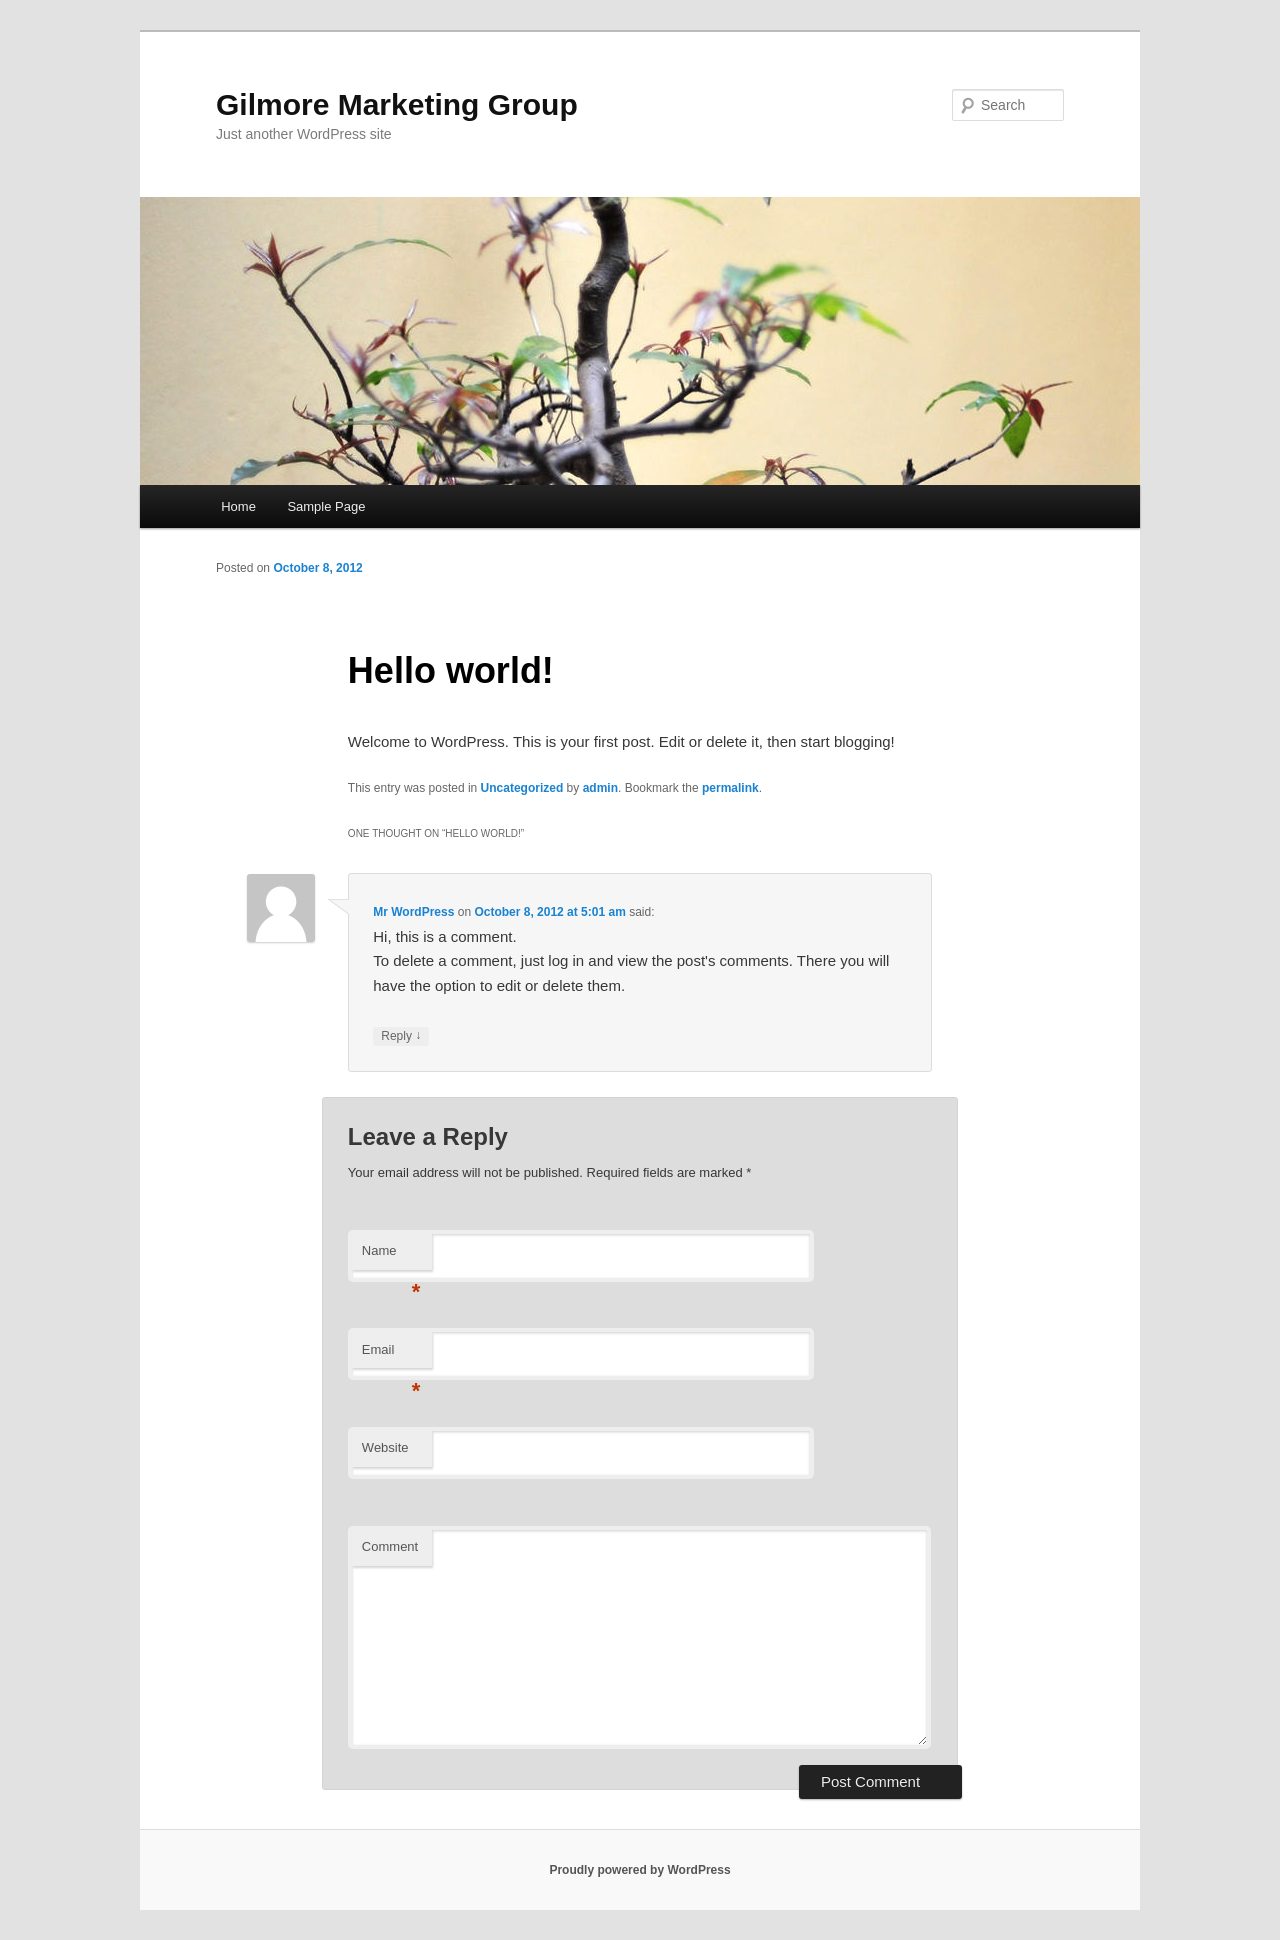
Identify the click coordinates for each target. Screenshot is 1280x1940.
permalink (730, 788)
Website (385, 1447)
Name (391, 1256)
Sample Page (326, 506)
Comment (390, 1546)
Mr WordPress (413, 912)
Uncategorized (522, 788)
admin (600, 788)
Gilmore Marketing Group (397, 104)
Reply (401, 1036)
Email (391, 1355)
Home (238, 506)
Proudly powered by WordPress (639, 1870)
